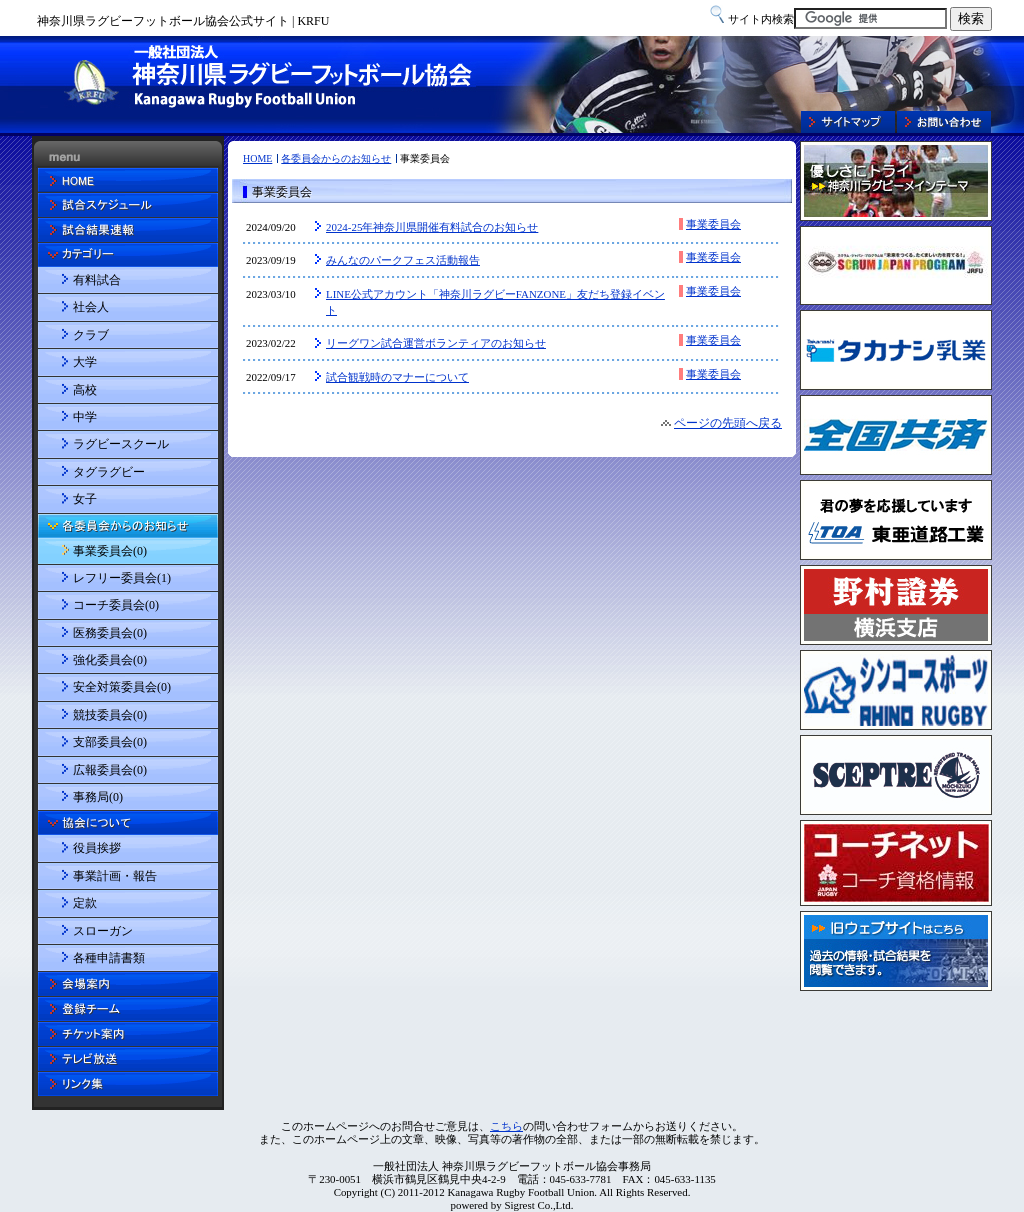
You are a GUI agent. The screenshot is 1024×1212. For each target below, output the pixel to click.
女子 (85, 499)
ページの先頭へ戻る (728, 423)
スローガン (103, 931)
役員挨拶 (97, 848)
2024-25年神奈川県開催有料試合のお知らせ (432, 227)
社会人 (91, 307)
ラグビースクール (121, 444)
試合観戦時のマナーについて (397, 377)
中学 (85, 417)
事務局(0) (98, 797)
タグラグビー (109, 472)
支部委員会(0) (110, 742)
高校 (85, 390)
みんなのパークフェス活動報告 (403, 260)
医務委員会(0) (110, 633)
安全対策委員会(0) (122, 687)
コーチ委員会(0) (116, 605)
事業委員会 (713, 224)
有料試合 (97, 280)
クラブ (91, 335)
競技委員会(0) (110, 715)
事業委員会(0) (110, 551)
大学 (85, 362)
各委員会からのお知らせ (336, 158)
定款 (85, 903)
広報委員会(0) (110, 770)
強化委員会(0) (110, 660)
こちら (506, 1126)
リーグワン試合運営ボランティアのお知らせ (436, 343)
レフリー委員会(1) (122, 578)
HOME (257, 158)
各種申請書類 (109, 958)
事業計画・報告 (115, 876)
